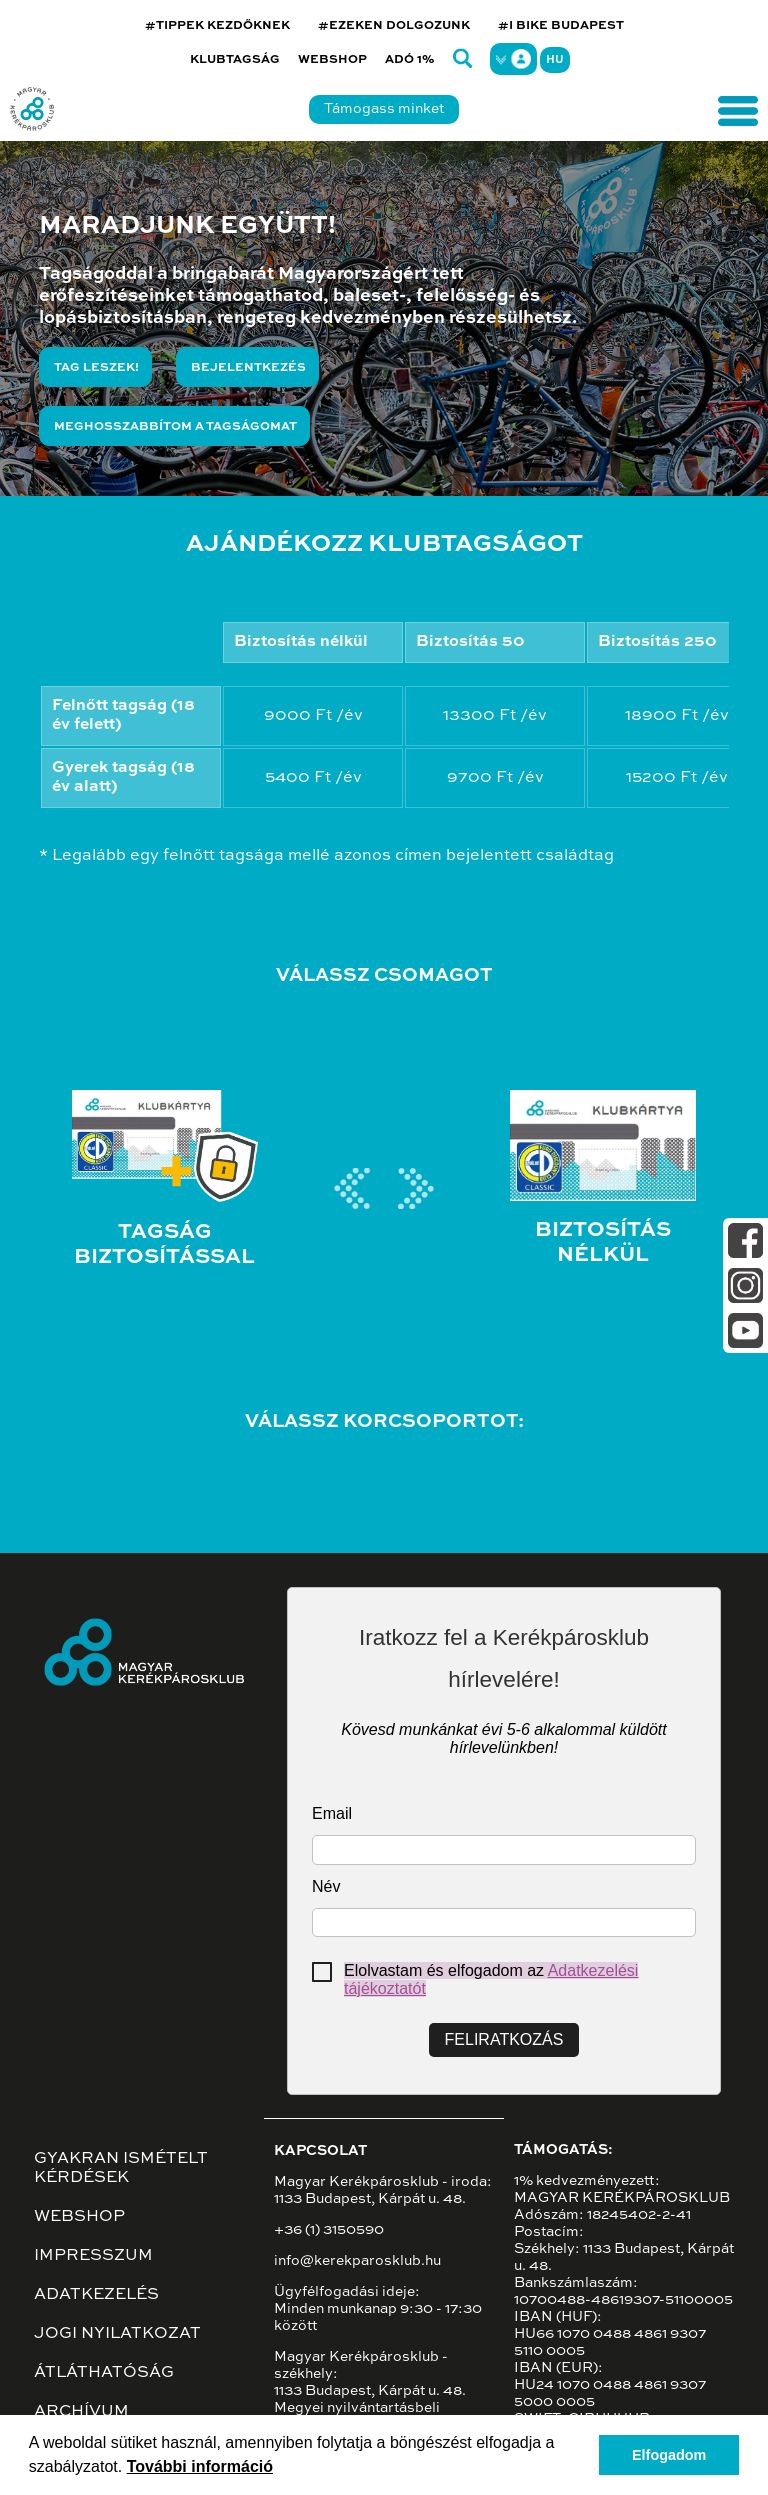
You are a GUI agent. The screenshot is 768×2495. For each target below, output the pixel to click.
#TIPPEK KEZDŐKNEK (217, 26)
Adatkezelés (96, 2295)
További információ (200, 2466)
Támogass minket (384, 109)
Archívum (81, 2412)
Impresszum (93, 2256)
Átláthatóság (104, 2373)
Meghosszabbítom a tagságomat (175, 427)
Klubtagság (235, 60)
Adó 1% (410, 60)
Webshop (332, 60)
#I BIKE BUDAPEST (561, 26)
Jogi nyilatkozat (117, 2334)
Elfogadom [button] (669, 2455)
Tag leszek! (96, 368)
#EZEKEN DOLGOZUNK (394, 26)
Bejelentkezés (248, 368)
